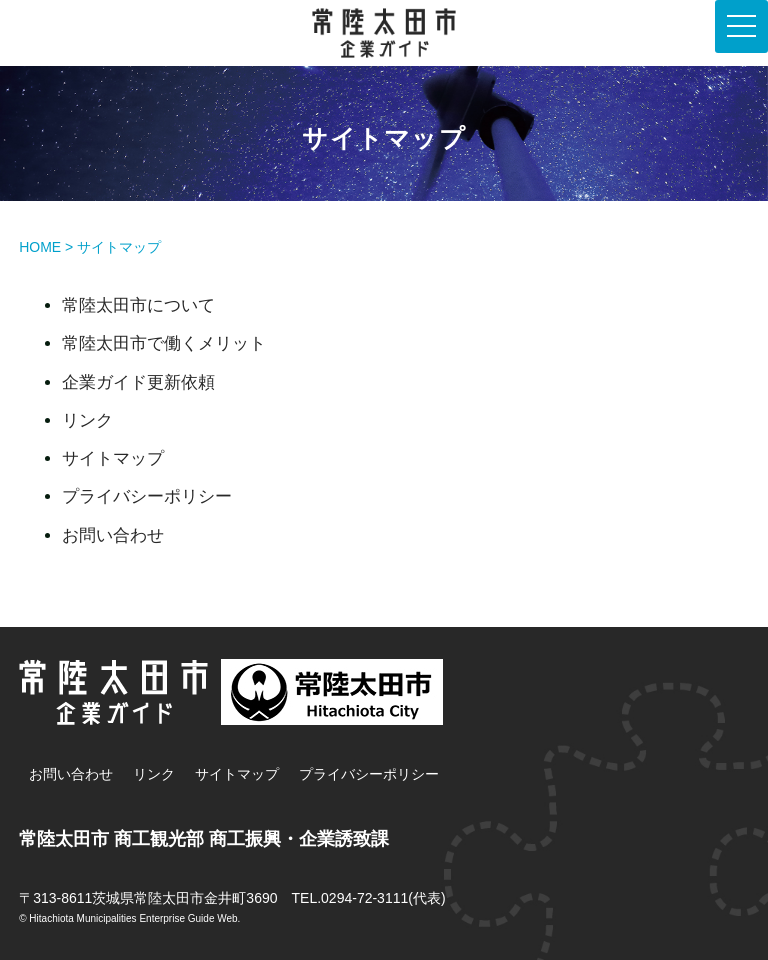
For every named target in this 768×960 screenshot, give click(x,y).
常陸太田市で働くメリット (164, 343)
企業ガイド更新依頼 (138, 382)
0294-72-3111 (364, 898)
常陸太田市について (138, 305)
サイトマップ (113, 458)
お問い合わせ (113, 535)
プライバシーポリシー (147, 496)
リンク (87, 420)
